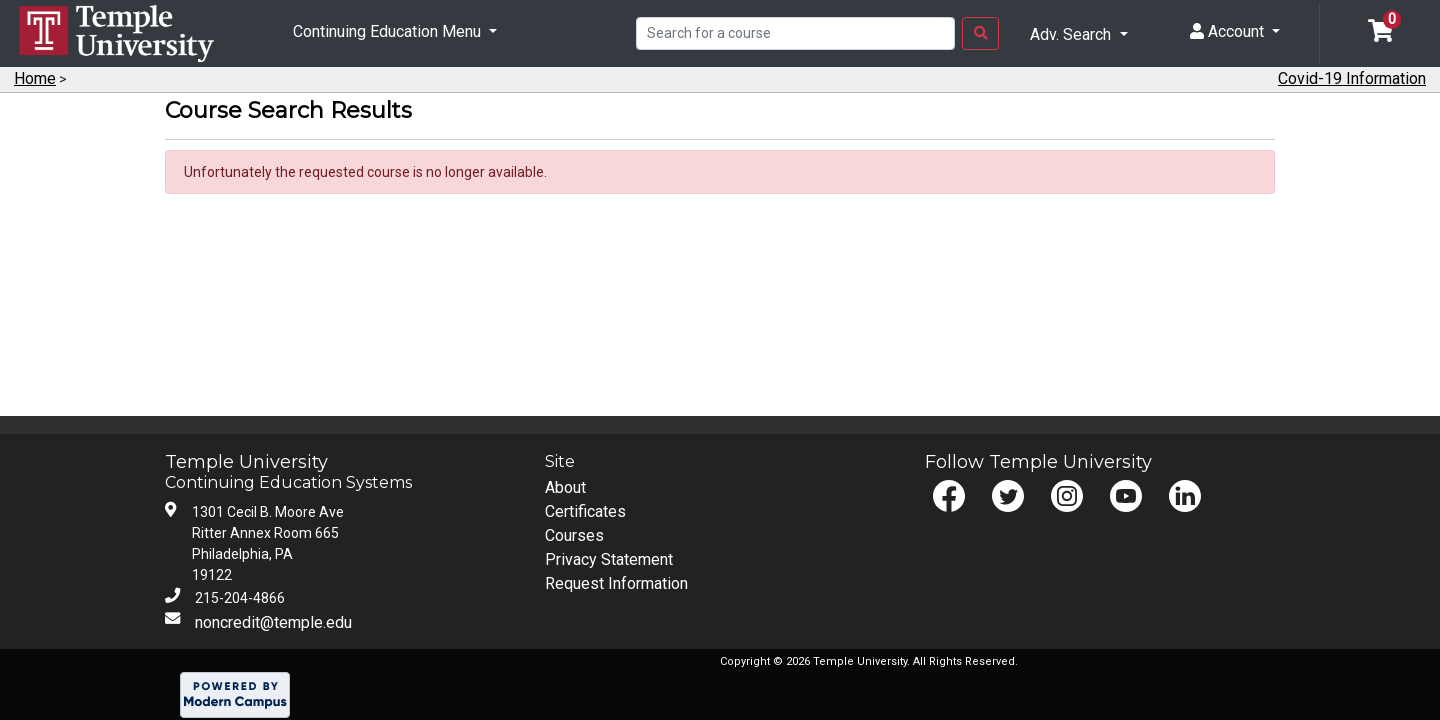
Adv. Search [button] (1072, 34)
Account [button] (1229, 31)
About (565, 487)
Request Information (616, 583)
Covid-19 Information (1352, 78)
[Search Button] (980, 34)
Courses (574, 535)
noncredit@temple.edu (273, 622)
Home (35, 78)
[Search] (795, 34)
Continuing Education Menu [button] (389, 31)
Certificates (585, 511)
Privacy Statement (609, 559)
